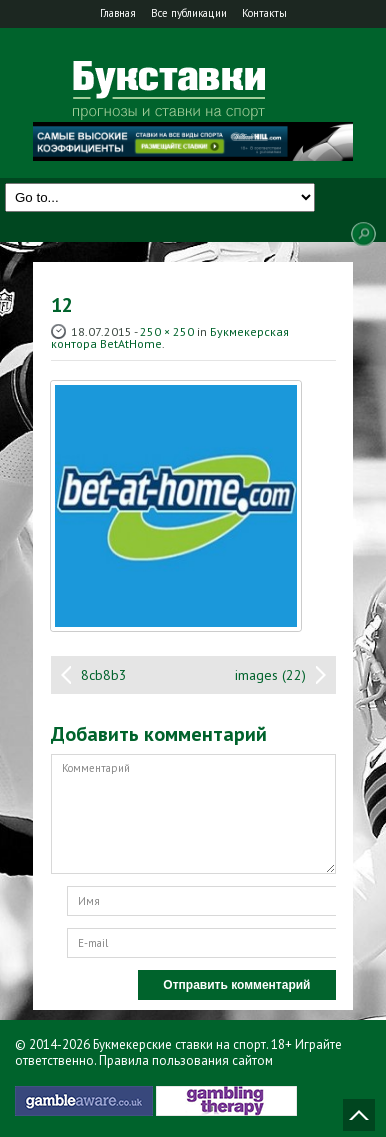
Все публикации (189, 13)
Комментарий (193, 814)
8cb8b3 (104, 675)
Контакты (264, 13)
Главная (118, 13)
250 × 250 (167, 331)
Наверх (359, 1115)
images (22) (270, 675)
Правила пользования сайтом (186, 1060)
